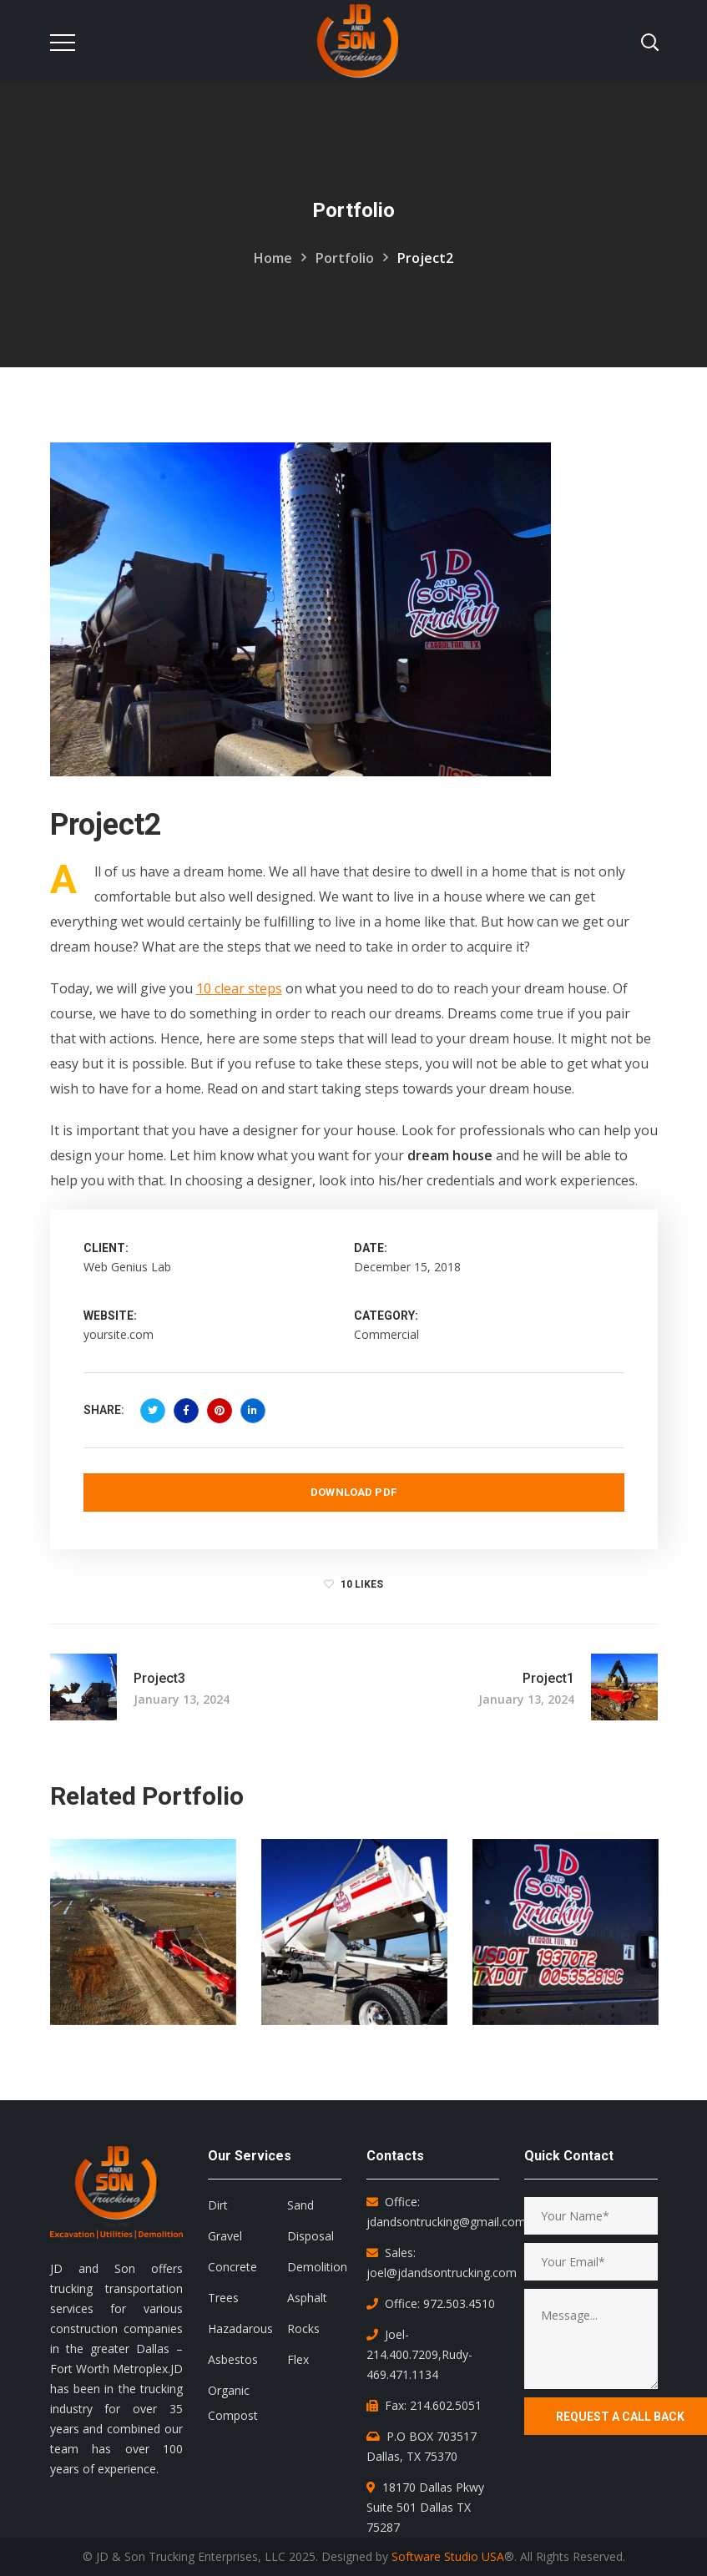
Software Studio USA (447, 2556)
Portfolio (345, 258)
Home (273, 258)
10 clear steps (239, 988)
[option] (143, 1944)
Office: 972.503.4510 (440, 2303)
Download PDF (353, 1492)
